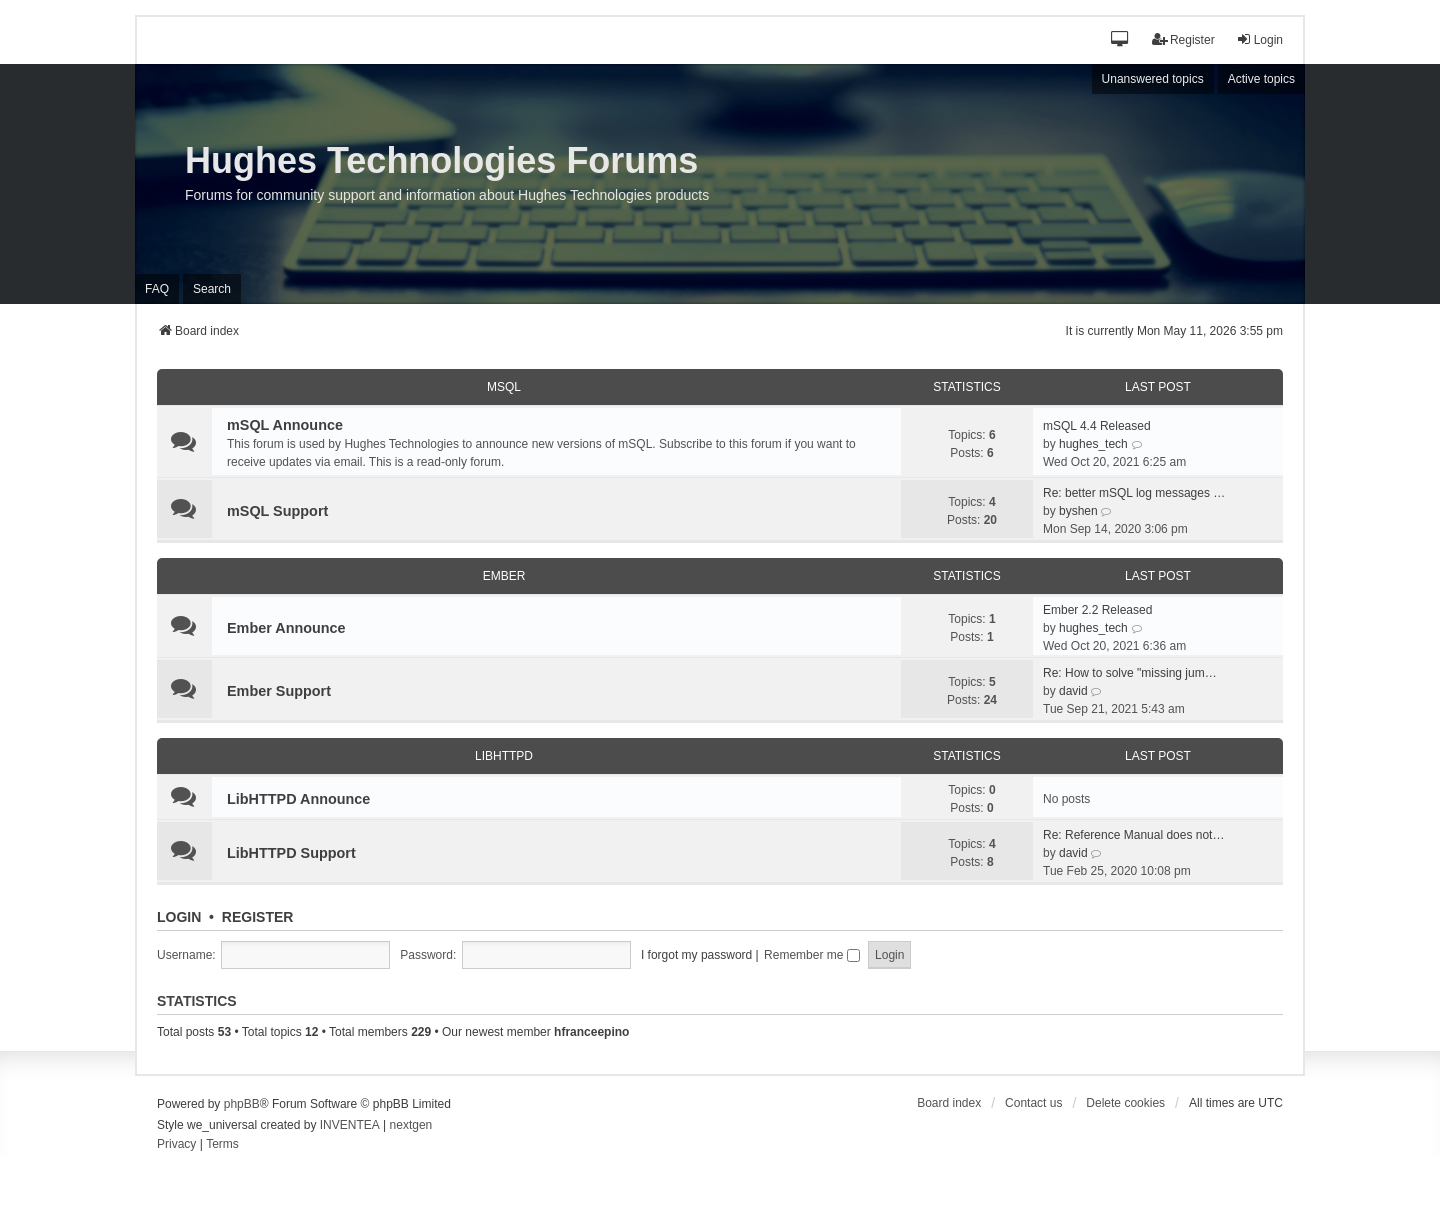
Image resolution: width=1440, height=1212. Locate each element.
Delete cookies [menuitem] (1125, 1103)
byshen (1078, 511)
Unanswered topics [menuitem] (1153, 79)
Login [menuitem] (1259, 39)
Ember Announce (286, 628)
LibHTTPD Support (291, 853)
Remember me (812, 955)
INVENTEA (350, 1125)
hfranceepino (591, 1032)
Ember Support (279, 691)
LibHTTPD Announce (298, 799)
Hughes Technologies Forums (441, 160)
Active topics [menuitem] (1261, 79)
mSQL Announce (285, 425)
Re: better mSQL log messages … (1134, 493)
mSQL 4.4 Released (1097, 426)
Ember (504, 576)
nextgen (411, 1125)
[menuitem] (176, 1145)
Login (179, 917)
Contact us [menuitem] (1033, 1103)
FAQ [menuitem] (157, 289)
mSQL (504, 387)
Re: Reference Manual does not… (1133, 835)
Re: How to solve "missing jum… (1130, 673)
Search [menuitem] (212, 289)
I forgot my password (696, 955)
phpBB (242, 1104)
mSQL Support (277, 511)
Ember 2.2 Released (1097, 610)
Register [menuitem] (1183, 39)
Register (258, 917)
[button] (1120, 40)
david (1073, 691)
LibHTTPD (504, 756)
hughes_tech (1093, 444)
